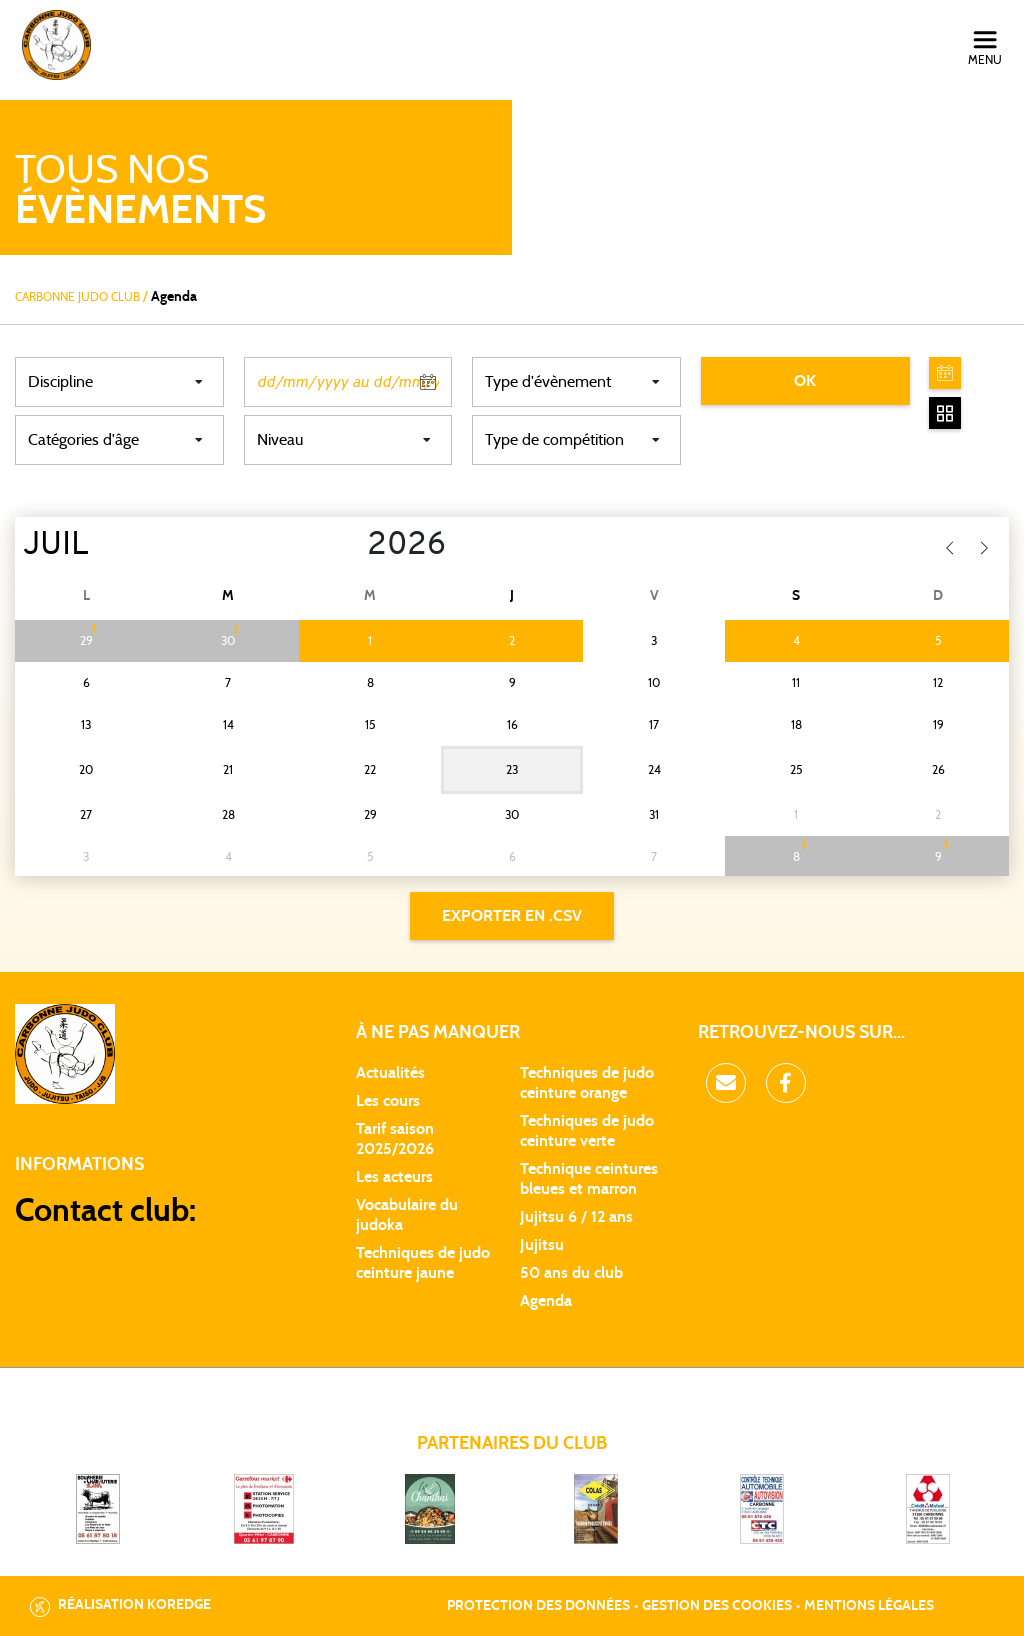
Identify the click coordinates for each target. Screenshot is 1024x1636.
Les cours (388, 1101)
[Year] (351, 546)
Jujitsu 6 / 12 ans (576, 1217)
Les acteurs (394, 1177)
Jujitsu (542, 1245)
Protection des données (538, 1606)
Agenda (546, 1301)
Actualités (390, 1073)
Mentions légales (869, 1606)
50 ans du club (571, 1273)
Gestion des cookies (717, 1606)
